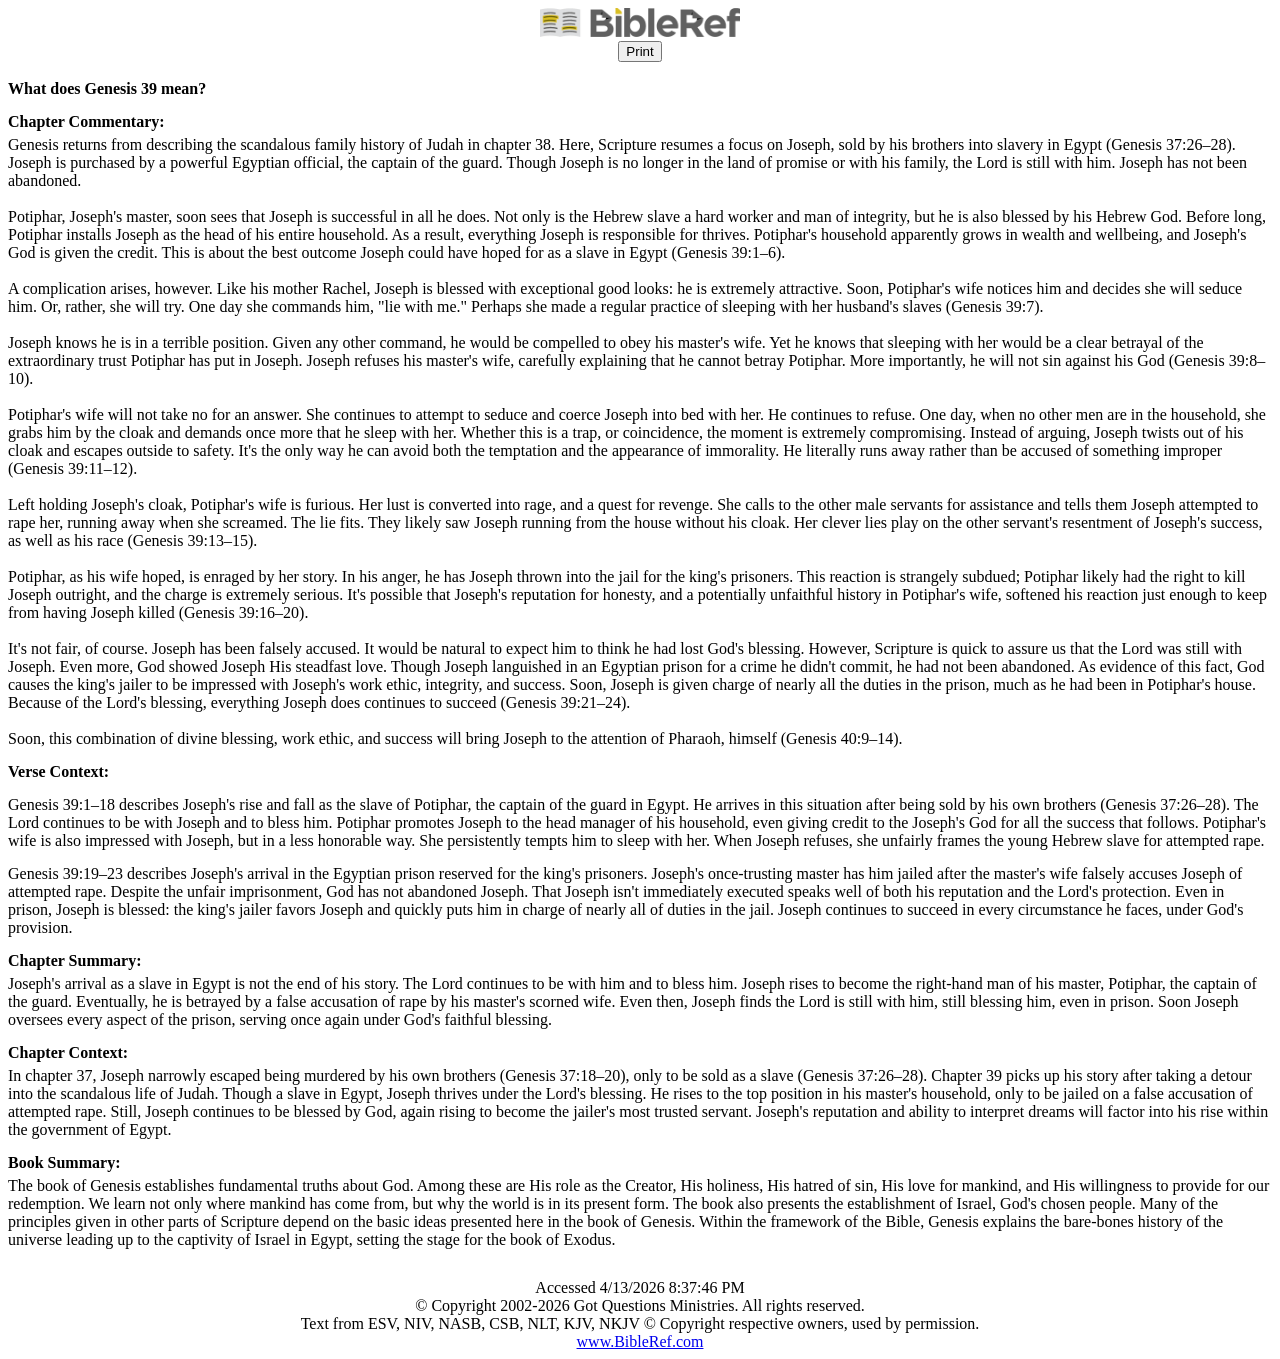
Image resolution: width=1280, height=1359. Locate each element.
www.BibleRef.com (640, 1341)
